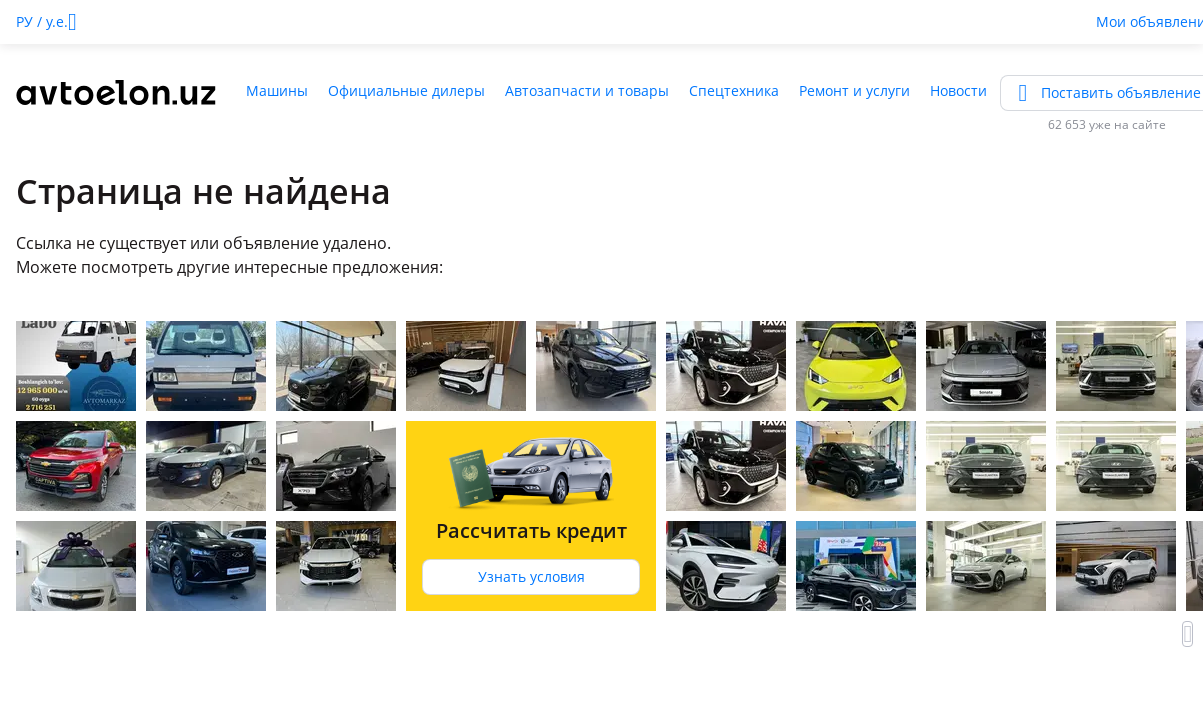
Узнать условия (531, 576)
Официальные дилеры (406, 90)
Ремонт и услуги (854, 90)
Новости (958, 90)
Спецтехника (734, 90)
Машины (277, 90)
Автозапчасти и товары (587, 90)
